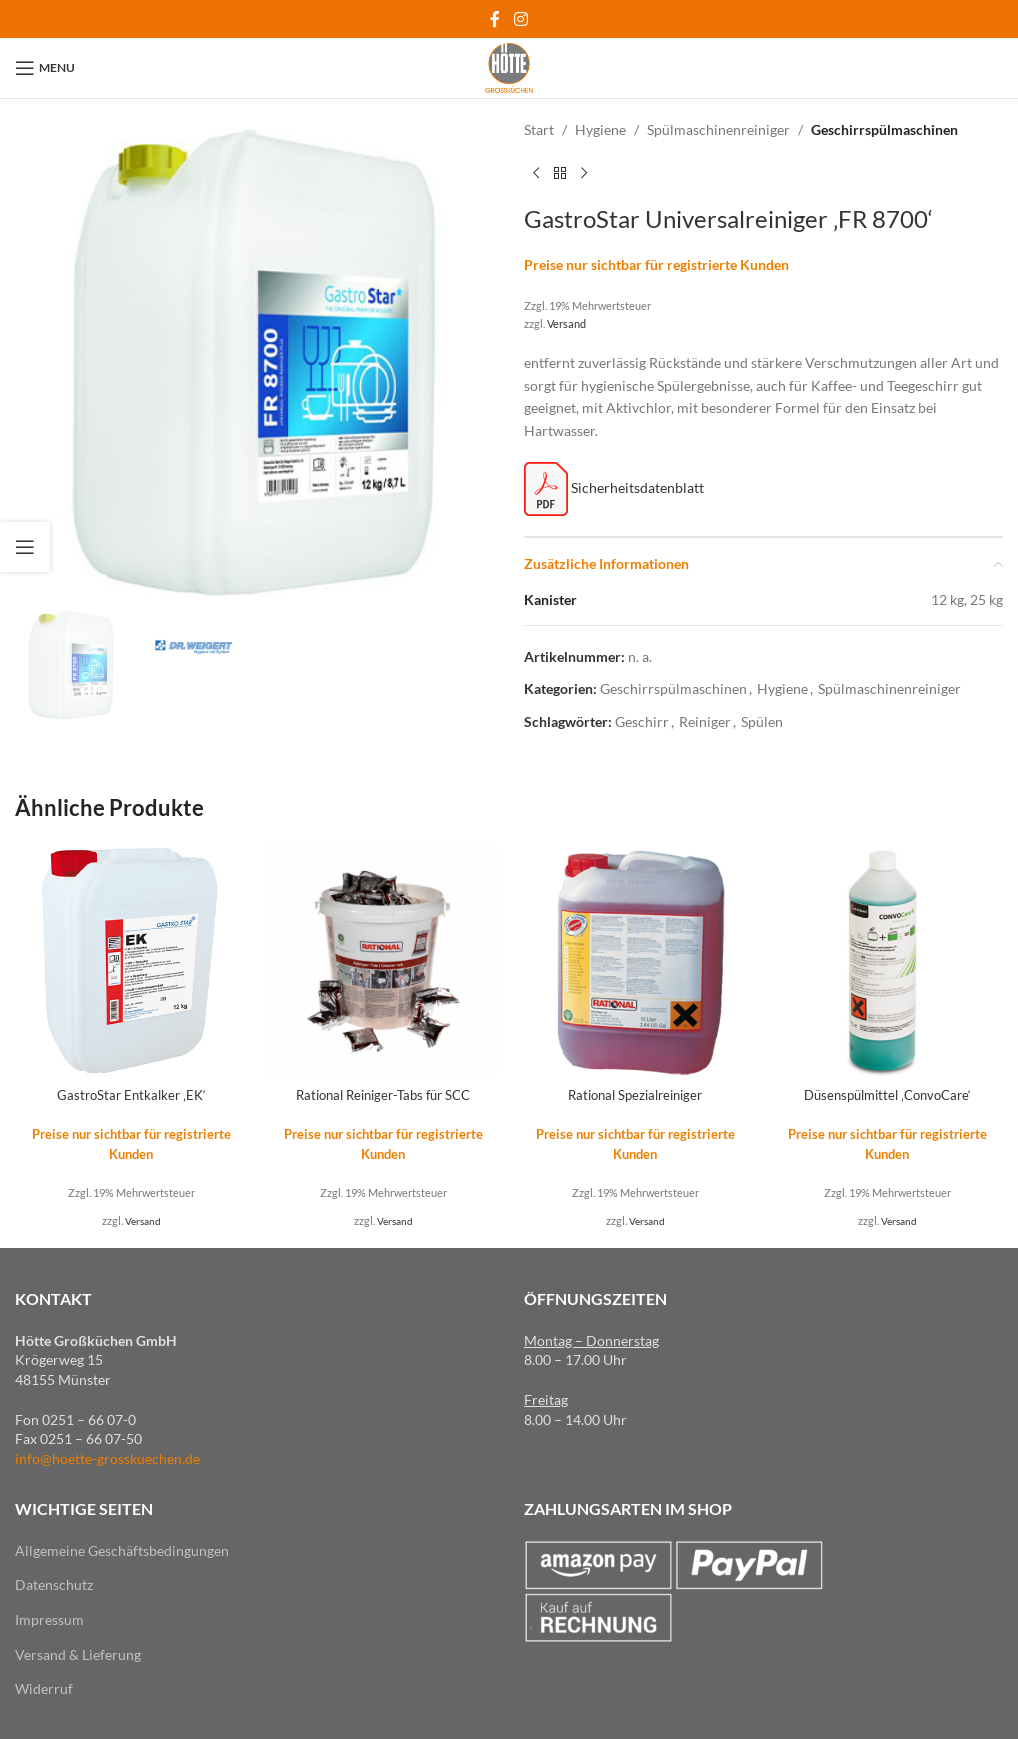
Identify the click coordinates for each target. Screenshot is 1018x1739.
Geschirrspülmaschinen (884, 129)
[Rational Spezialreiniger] (635, 960)
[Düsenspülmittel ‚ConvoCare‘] (887, 960)
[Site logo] (508, 66)
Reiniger (705, 721)
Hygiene (600, 129)
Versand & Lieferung (78, 1654)
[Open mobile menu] (45, 68)
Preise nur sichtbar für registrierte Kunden (656, 264)
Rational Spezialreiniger (635, 1094)
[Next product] (584, 173)
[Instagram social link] (520, 19)
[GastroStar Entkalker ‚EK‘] (131, 960)
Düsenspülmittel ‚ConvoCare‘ (887, 1094)
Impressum (49, 1619)
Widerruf (44, 1688)
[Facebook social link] (495, 19)
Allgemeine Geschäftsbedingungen (122, 1550)
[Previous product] (536, 173)
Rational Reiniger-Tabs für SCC (383, 1094)
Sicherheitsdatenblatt (614, 487)
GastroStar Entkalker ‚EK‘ (131, 1094)
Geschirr (642, 721)
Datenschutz (54, 1584)
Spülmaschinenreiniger (718, 129)
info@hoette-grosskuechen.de (107, 1458)
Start (539, 129)
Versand (566, 323)
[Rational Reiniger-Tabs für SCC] (383, 960)
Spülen (762, 721)
